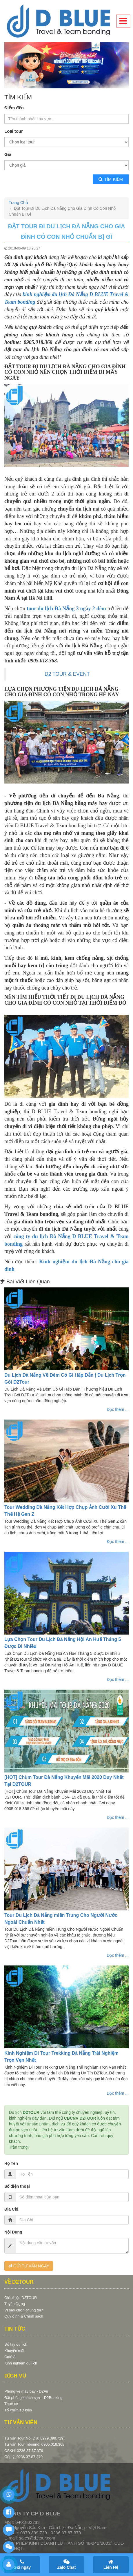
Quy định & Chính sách (23, 2316)
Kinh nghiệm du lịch (20, 2363)
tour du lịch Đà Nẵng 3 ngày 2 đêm (66, 608)
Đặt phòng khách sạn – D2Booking (33, 2397)
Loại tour (13, 131)
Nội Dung (13, 2232)
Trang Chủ (18, 202)
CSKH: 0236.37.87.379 (23, 2451)
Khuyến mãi (14, 2351)
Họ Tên (11, 2163)
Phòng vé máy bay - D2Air (26, 2391)
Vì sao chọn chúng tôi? (23, 2310)
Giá (7, 154)
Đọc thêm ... (118, 1409)
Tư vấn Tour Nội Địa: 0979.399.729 (33, 2438)
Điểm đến (14, 107)
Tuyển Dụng (14, 2304)
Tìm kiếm (111, 179)
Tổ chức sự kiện (18, 2410)
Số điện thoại (17, 2186)
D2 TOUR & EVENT (67, 674)
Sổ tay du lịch (15, 2344)
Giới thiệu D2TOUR (20, 2298)
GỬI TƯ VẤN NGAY (28, 2266)
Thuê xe (11, 2404)
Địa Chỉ (11, 2209)
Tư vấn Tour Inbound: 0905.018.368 (34, 2444)
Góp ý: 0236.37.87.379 (23, 2457)
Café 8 (9, 2357)
